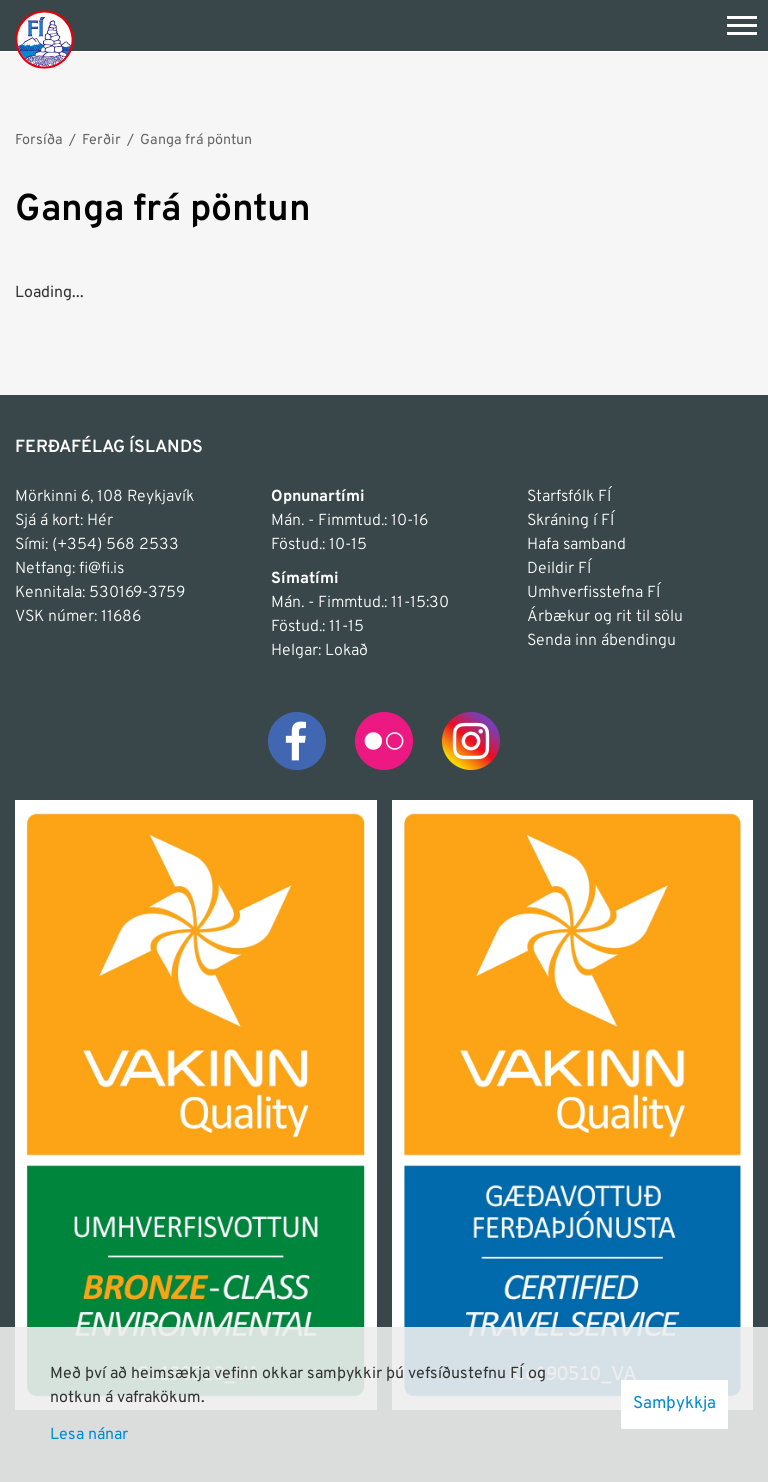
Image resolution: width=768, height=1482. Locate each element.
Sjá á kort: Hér (64, 521)
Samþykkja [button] (674, 1404)
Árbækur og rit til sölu (605, 617)
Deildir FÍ (559, 569)
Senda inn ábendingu (601, 641)
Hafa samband (576, 545)
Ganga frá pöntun (196, 140)
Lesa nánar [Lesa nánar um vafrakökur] (89, 1435)
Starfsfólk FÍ (569, 497)
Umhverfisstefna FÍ (593, 593)
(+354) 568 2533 (115, 545)
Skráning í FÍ (570, 521)
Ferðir (101, 140)
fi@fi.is (101, 569)
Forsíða (39, 140)
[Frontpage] (44, 38)
